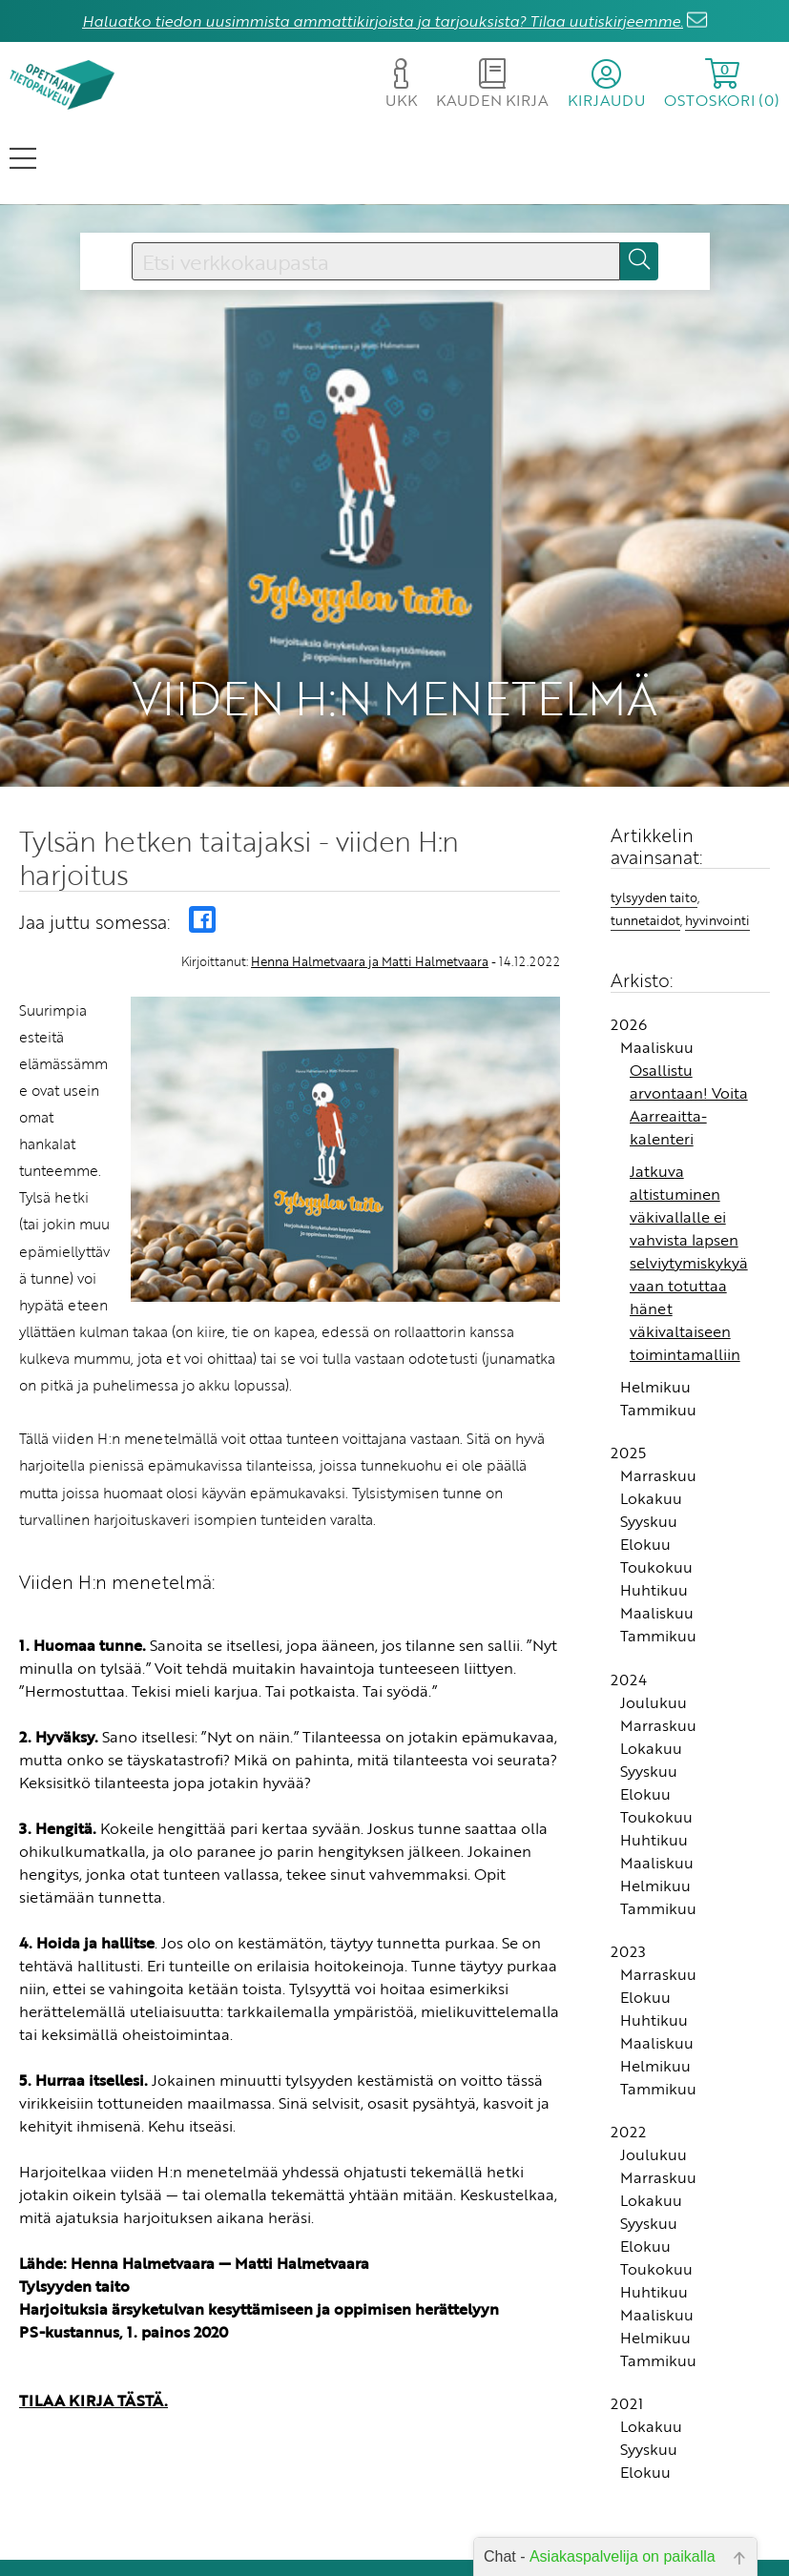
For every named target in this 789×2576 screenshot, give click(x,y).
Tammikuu (658, 1313)
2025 (628, 1356)
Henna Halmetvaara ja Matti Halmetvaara (369, 865)
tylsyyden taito (654, 801)
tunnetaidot (645, 823)
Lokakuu (651, 1402)
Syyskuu (648, 1424)
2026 (629, 928)
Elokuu (645, 1447)
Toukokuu (656, 1470)
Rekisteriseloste (329, 2557)
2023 (628, 1855)
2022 (628, 2035)
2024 (629, 1582)
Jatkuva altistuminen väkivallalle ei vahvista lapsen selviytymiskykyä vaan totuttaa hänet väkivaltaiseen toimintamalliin (689, 1166)
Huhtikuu (654, 1493)
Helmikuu (655, 1290)
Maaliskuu (657, 950)
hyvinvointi (717, 823)
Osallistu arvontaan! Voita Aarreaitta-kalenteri (689, 1008)
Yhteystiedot (339, 2504)
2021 (627, 2307)
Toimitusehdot (333, 2531)
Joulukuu (653, 1605)
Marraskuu (658, 1379)
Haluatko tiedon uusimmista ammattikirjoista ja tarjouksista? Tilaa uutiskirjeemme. (382, 21)
